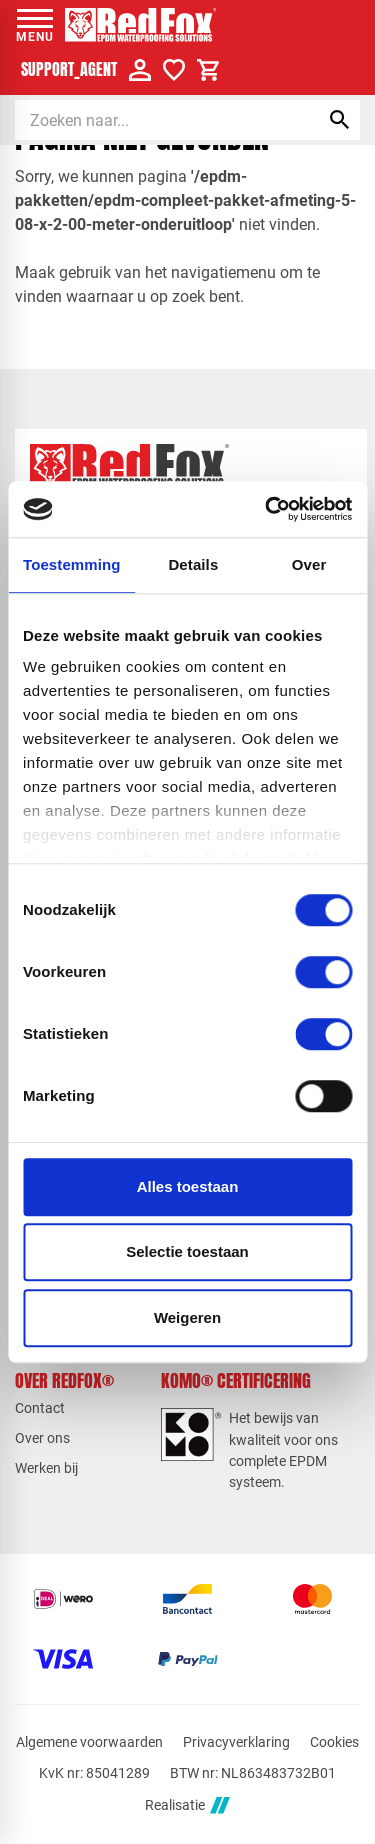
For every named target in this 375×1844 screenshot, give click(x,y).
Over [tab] (309, 564)
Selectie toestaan (187, 1251)
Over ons (42, 1438)
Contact (40, 1408)
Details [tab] (193, 564)
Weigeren (187, 1317)
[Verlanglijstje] (174, 70)
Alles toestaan (188, 1186)
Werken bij (46, 1468)
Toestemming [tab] (72, 564)
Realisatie (187, 1805)
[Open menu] (35, 25)
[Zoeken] (150, 120)
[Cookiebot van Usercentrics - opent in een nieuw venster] (267, 509)
